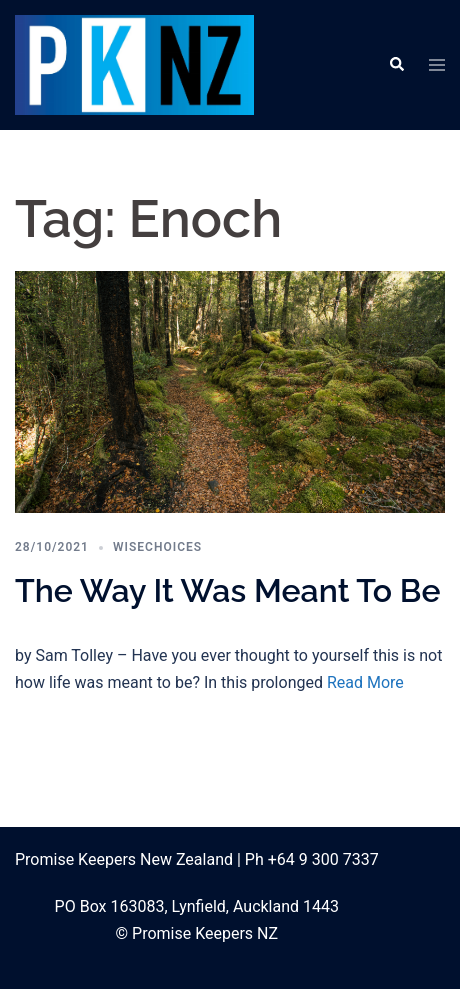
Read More (365, 682)
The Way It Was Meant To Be (228, 590)
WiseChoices (157, 547)
